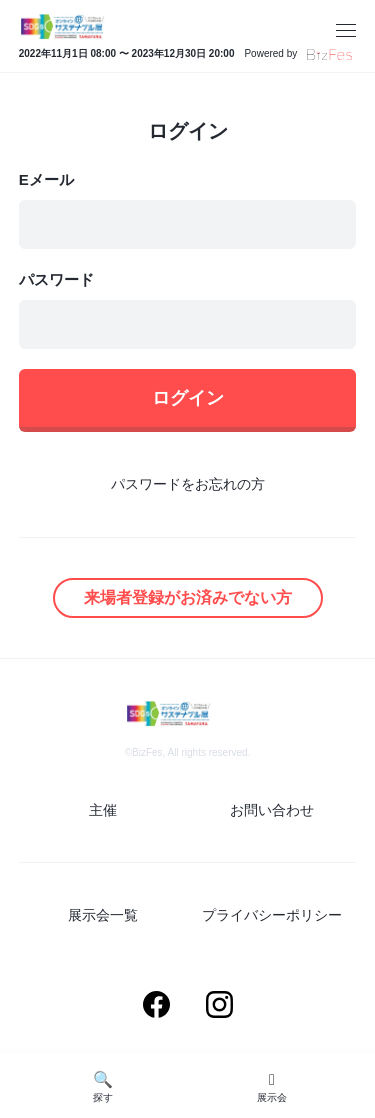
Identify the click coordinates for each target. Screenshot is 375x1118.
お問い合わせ (272, 810)
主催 (103, 810)
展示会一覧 (103, 915)
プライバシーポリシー (272, 915)
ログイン (188, 398)
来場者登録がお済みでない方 (188, 597)
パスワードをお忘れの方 (188, 484)
